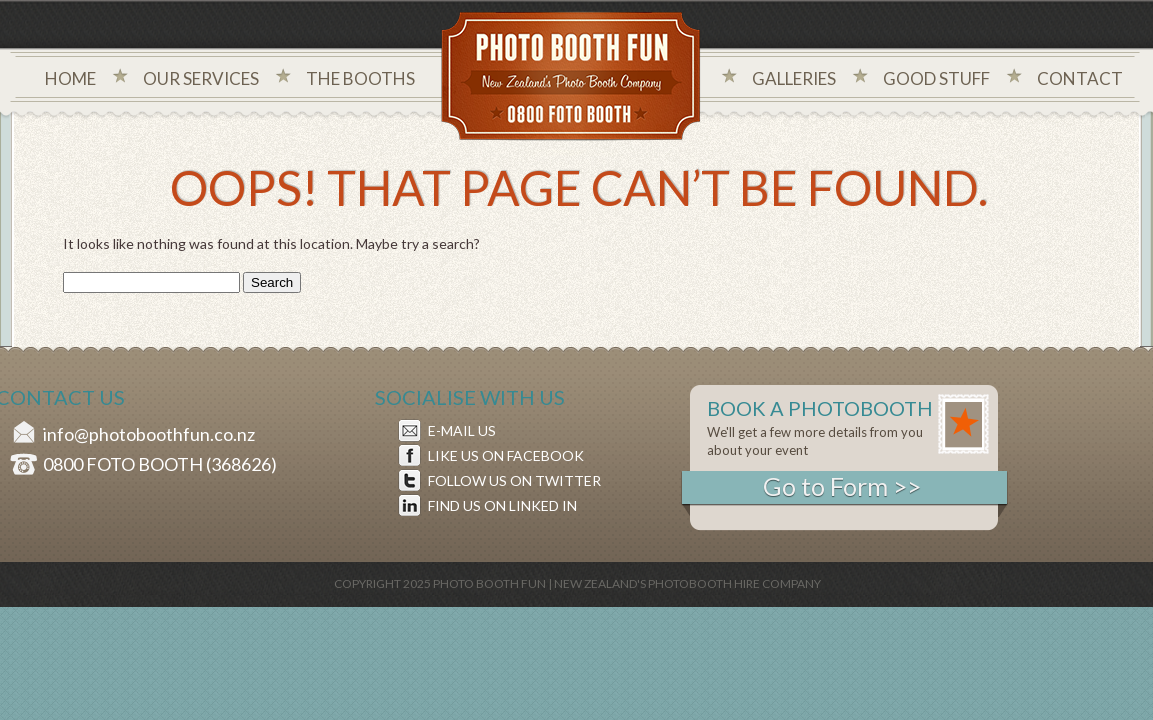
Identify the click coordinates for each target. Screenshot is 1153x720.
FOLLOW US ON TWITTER (514, 480)
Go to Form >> (842, 486)
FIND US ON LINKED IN (502, 505)
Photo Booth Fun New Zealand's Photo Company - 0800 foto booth (571, 78)
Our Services (201, 78)
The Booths (360, 78)
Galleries (794, 78)
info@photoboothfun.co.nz (149, 434)
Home (70, 78)
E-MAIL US (462, 430)
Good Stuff (936, 78)
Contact (1080, 78)
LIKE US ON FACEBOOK (506, 455)
